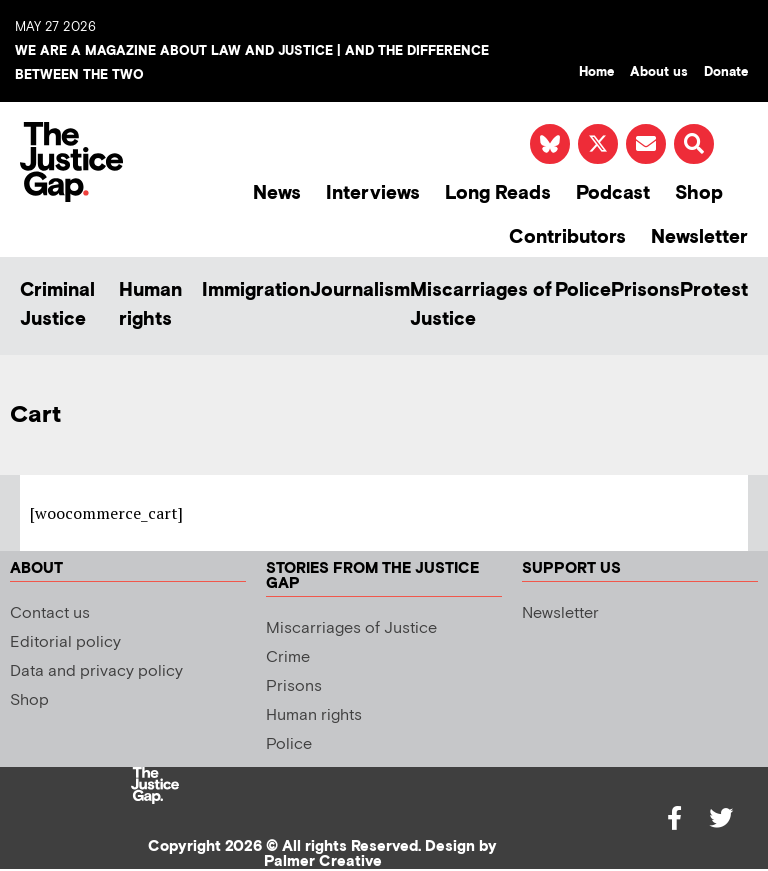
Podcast (613, 193)
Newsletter (699, 237)
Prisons (645, 290)
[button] (694, 144)
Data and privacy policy (96, 671)
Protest (714, 290)
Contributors (567, 237)
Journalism (360, 290)
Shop (699, 193)
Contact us (50, 613)
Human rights (150, 305)
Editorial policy (65, 642)
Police (583, 290)
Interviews (373, 193)
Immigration (256, 290)
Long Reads (498, 193)
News (277, 193)
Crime (288, 657)
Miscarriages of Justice (481, 305)
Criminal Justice (57, 305)
